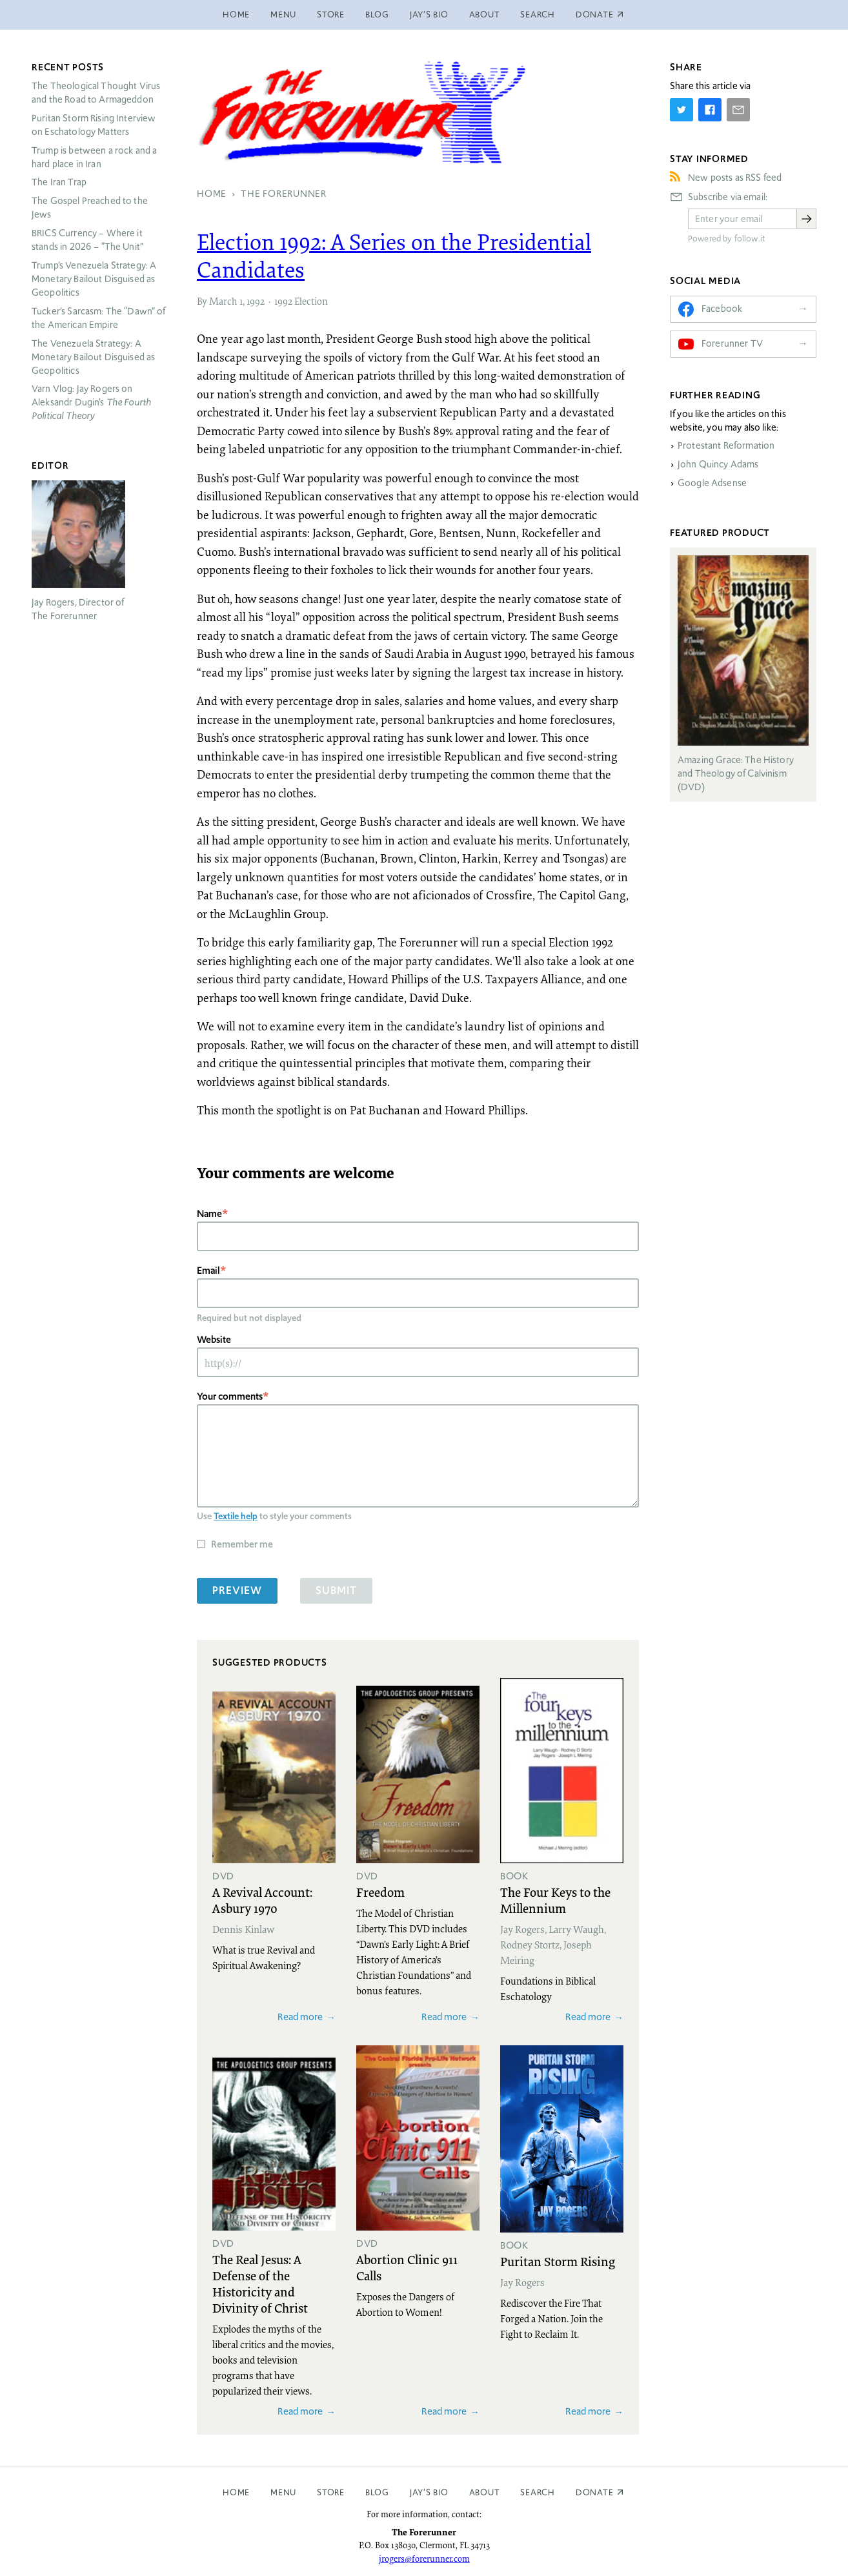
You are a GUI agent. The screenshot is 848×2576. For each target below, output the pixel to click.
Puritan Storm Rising (557, 2261)
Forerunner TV (732, 343)
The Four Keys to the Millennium (555, 1899)
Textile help (235, 1515)
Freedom (380, 1891)
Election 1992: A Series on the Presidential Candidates (394, 255)
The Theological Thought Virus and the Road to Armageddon (96, 92)
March (223, 300)
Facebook (722, 308)
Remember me (242, 1544)
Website (214, 1339)
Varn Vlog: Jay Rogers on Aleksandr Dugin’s (91, 402)
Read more (300, 2016)
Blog (377, 14)
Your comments (230, 1396)
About (484, 14)
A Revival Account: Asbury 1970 (262, 1899)
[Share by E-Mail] (738, 109)
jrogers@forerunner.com (424, 2558)
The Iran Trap (59, 182)
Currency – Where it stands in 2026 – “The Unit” (87, 240)
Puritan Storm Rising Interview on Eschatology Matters (94, 125)
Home (236, 14)
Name (209, 1213)
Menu (283, 14)
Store (331, 14)
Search (537, 14)
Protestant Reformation (726, 445)
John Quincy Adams (718, 464)
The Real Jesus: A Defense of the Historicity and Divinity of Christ (260, 2283)
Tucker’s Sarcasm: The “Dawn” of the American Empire (99, 318)
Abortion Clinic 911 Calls (407, 2267)
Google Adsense (712, 482)
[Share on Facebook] (710, 109)
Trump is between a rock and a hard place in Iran (94, 157)
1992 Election (301, 300)
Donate (595, 2492)
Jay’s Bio (429, 14)
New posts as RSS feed (735, 177)
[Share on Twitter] (681, 109)
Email (208, 1270)
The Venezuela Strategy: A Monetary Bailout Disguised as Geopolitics (93, 357)
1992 (256, 300)
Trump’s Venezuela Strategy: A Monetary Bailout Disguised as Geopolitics (94, 279)
